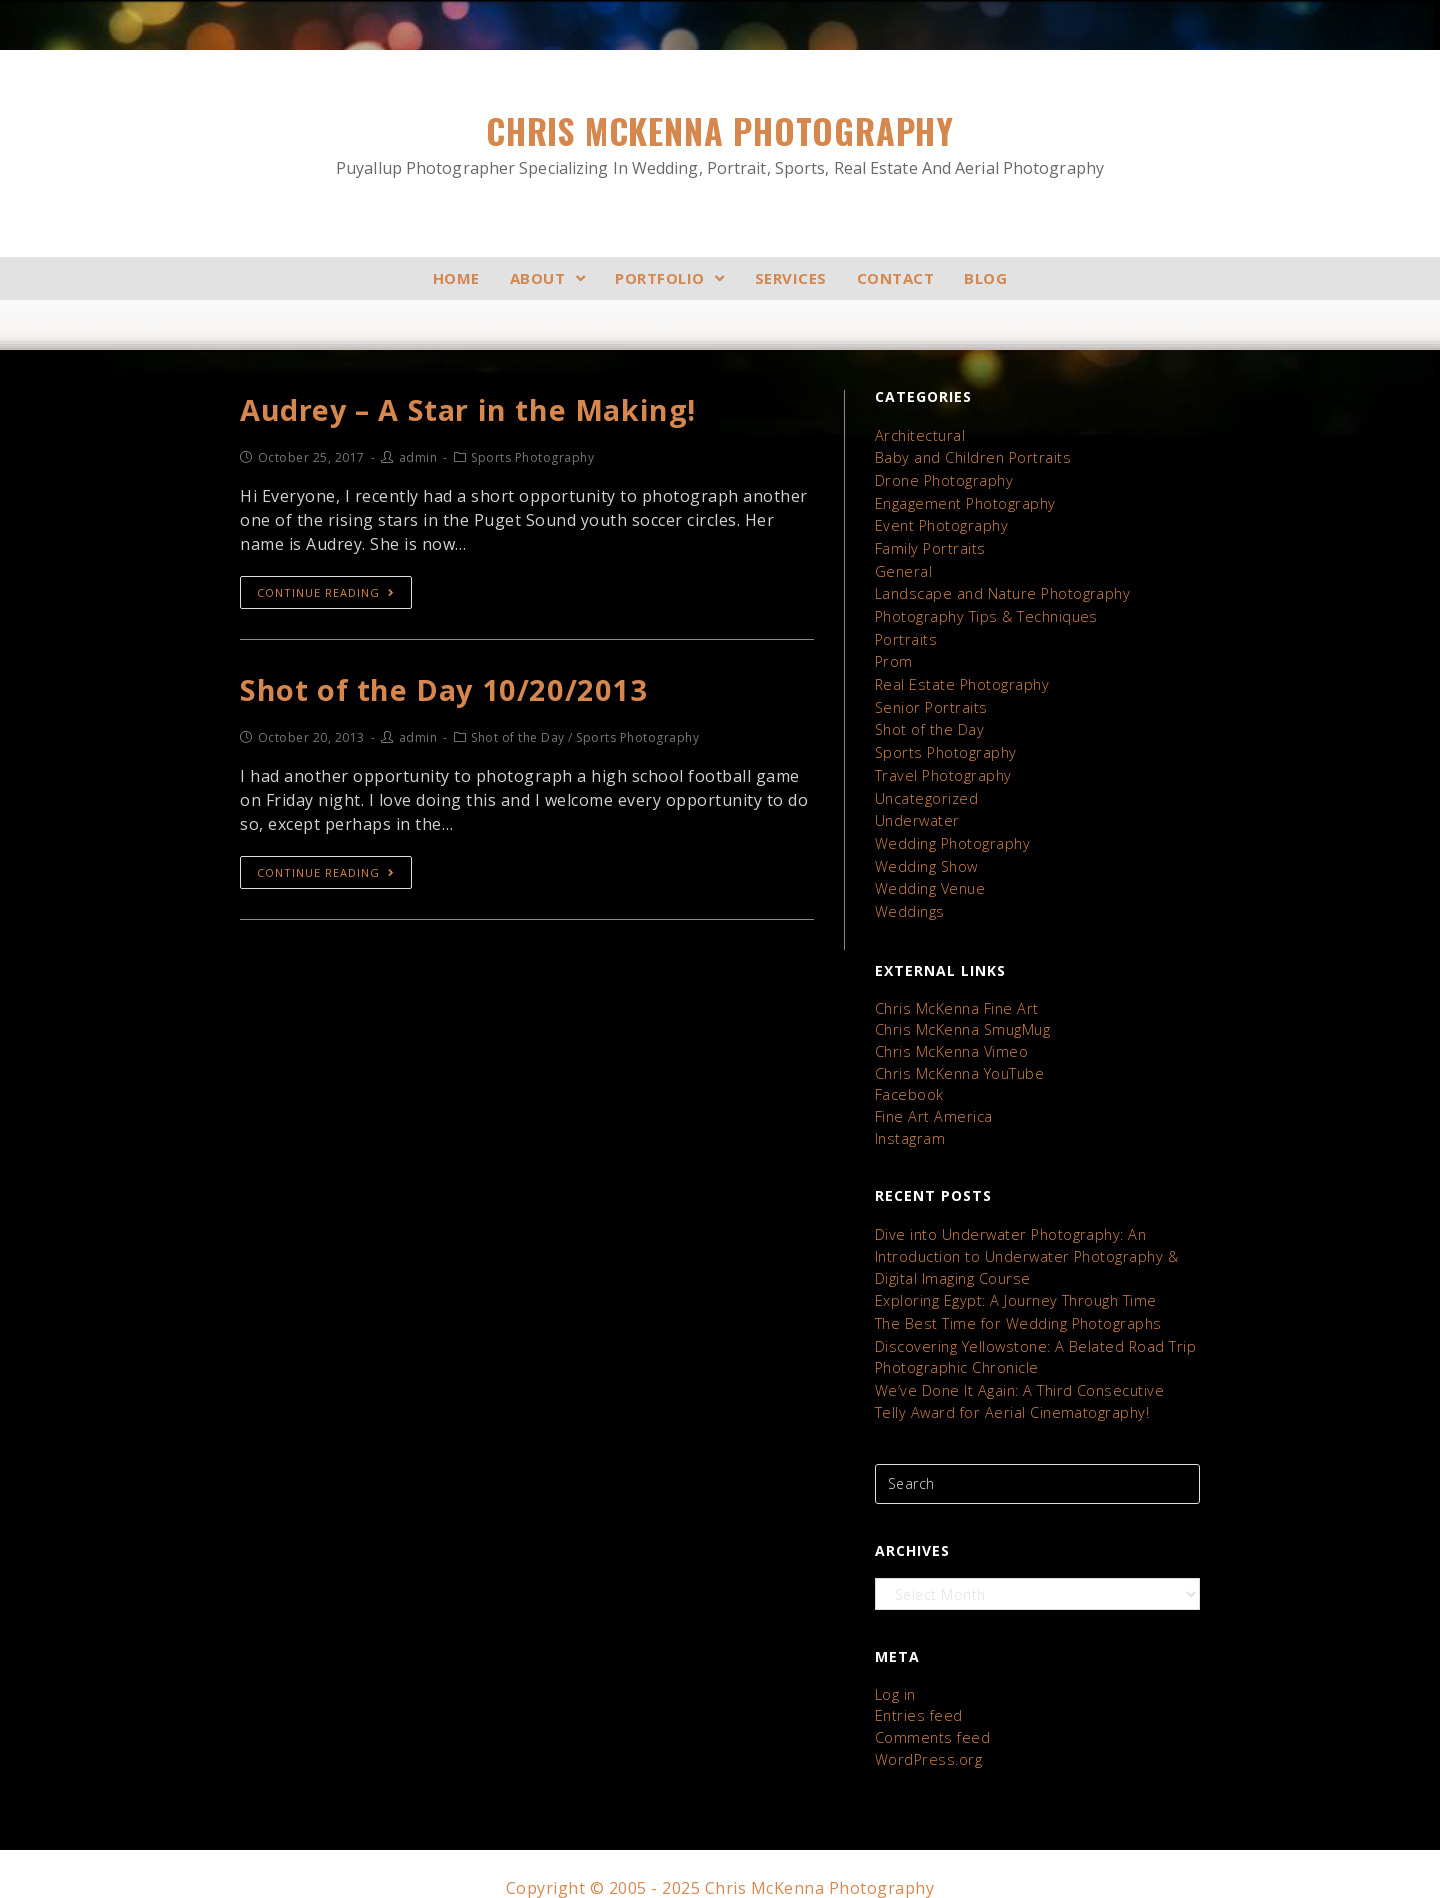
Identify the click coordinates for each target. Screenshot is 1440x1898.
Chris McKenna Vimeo (950, 1035)
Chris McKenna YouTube (958, 1056)
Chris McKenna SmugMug (961, 1014)
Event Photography (940, 523)
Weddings (908, 897)
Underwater (915, 809)
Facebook (909, 1077)
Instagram (909, 1119)
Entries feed (916, 1689)
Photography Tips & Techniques (984, 611)
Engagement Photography (963, 501)
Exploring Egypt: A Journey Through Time (1012, 1279)
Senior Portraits (929, 699)
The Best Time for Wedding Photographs (1014, 1301)
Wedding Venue (928, 875)
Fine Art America (931, 1098)
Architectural (918, 435)
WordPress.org (925, 1731)
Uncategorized (925, 787)
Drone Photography (942, 479)
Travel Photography (941, 765)
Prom (893, 655)
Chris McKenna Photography (720, 143)
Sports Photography (944, 743)
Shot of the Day (929, 721)
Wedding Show (925, 853)
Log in (895, 1668)
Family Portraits (928, 545)
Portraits (905, 633)
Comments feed (931, 1710)
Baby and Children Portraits (970, 457)
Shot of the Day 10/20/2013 (445, 691)
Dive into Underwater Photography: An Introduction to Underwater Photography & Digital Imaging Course (1023, 1236)
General (902, 567)
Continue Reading (326, 593)
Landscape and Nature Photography (1000, 589)
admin (418, 459)
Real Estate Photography (960, 677)
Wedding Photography (951, 831)
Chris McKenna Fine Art (954, 993)
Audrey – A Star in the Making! (472, 410)
